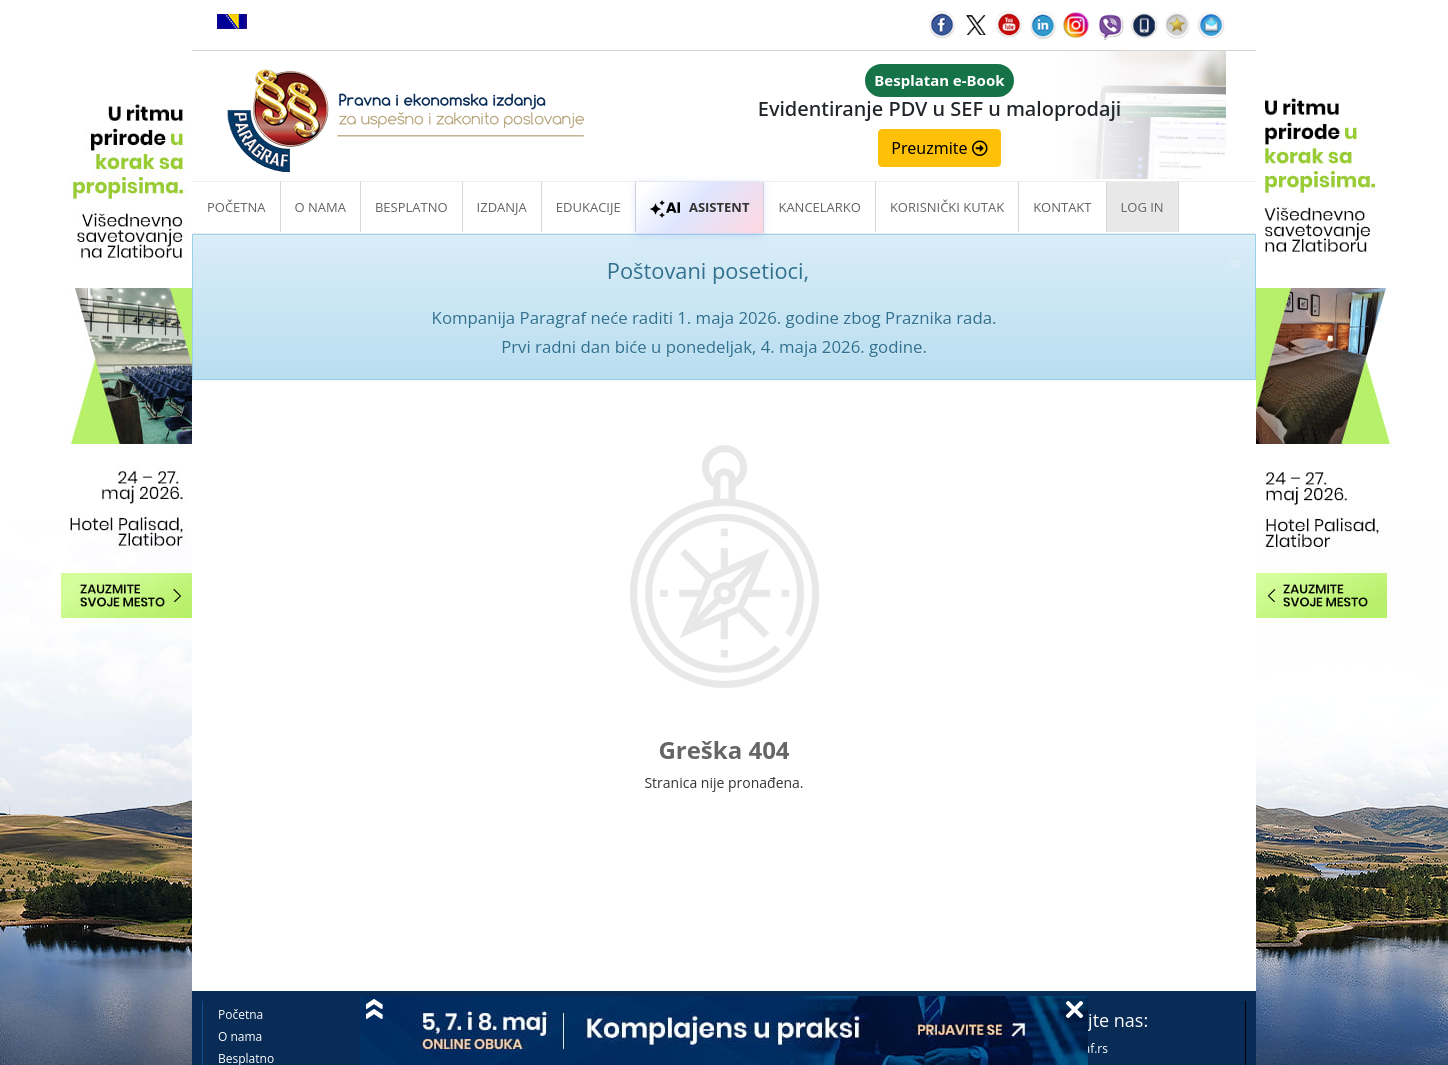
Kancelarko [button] (819, 207)
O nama (320, 207)
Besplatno (411, 207)
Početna (236, 207)
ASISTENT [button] (700, 207)
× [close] (1235, 263)
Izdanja (502, 207)
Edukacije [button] (588, 207)
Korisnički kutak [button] (947, 207)
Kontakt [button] (1062, 207)
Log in (1142, 207)
